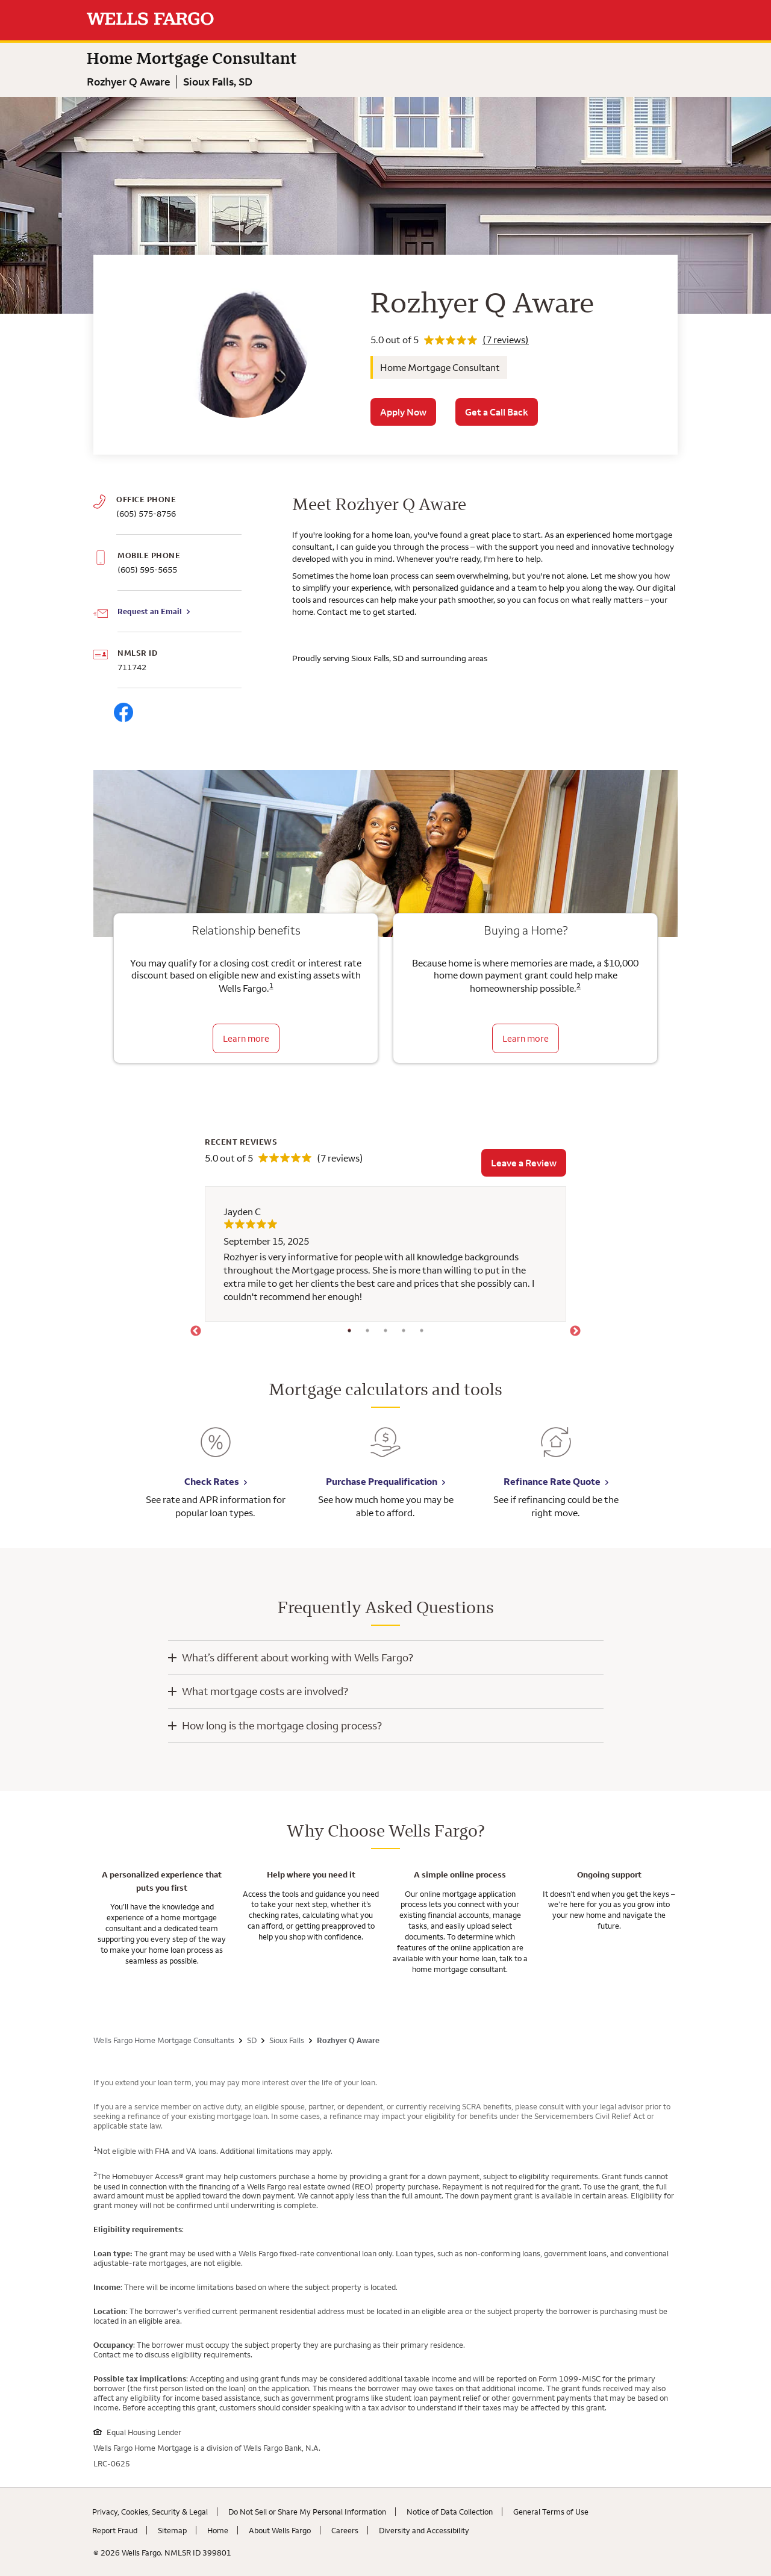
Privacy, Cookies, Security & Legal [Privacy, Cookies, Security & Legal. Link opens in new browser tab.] (150, 2511)
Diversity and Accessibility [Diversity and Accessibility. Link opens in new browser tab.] (424, 2530)
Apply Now (403, 412)
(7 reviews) (505, 340)
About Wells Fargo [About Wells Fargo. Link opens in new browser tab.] (280, 2530)
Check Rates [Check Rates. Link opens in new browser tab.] (211, 1481)
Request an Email (149, 611)
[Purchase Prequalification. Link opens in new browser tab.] (385, 1451)
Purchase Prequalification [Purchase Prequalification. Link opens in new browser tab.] (381, 1481)
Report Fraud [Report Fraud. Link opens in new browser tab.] (114, 2530)
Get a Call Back (496, 412)
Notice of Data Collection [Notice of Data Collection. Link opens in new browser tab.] (450, 2511)
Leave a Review (524, 1163)
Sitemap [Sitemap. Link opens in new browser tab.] (172, 2530)
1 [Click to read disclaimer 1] (271, 985)
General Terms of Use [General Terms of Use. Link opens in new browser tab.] (550, 2511)
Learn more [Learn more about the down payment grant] (525, 1038)
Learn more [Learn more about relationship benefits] (246, 1038)
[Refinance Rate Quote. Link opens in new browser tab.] (556, 1451)
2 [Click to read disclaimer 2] (578, 985)
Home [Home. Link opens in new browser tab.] (217, 2530)
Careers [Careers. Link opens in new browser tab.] (344, 2530)
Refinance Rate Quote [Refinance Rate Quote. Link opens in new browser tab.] (552, 1481)
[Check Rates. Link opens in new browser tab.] (216, 1451)
